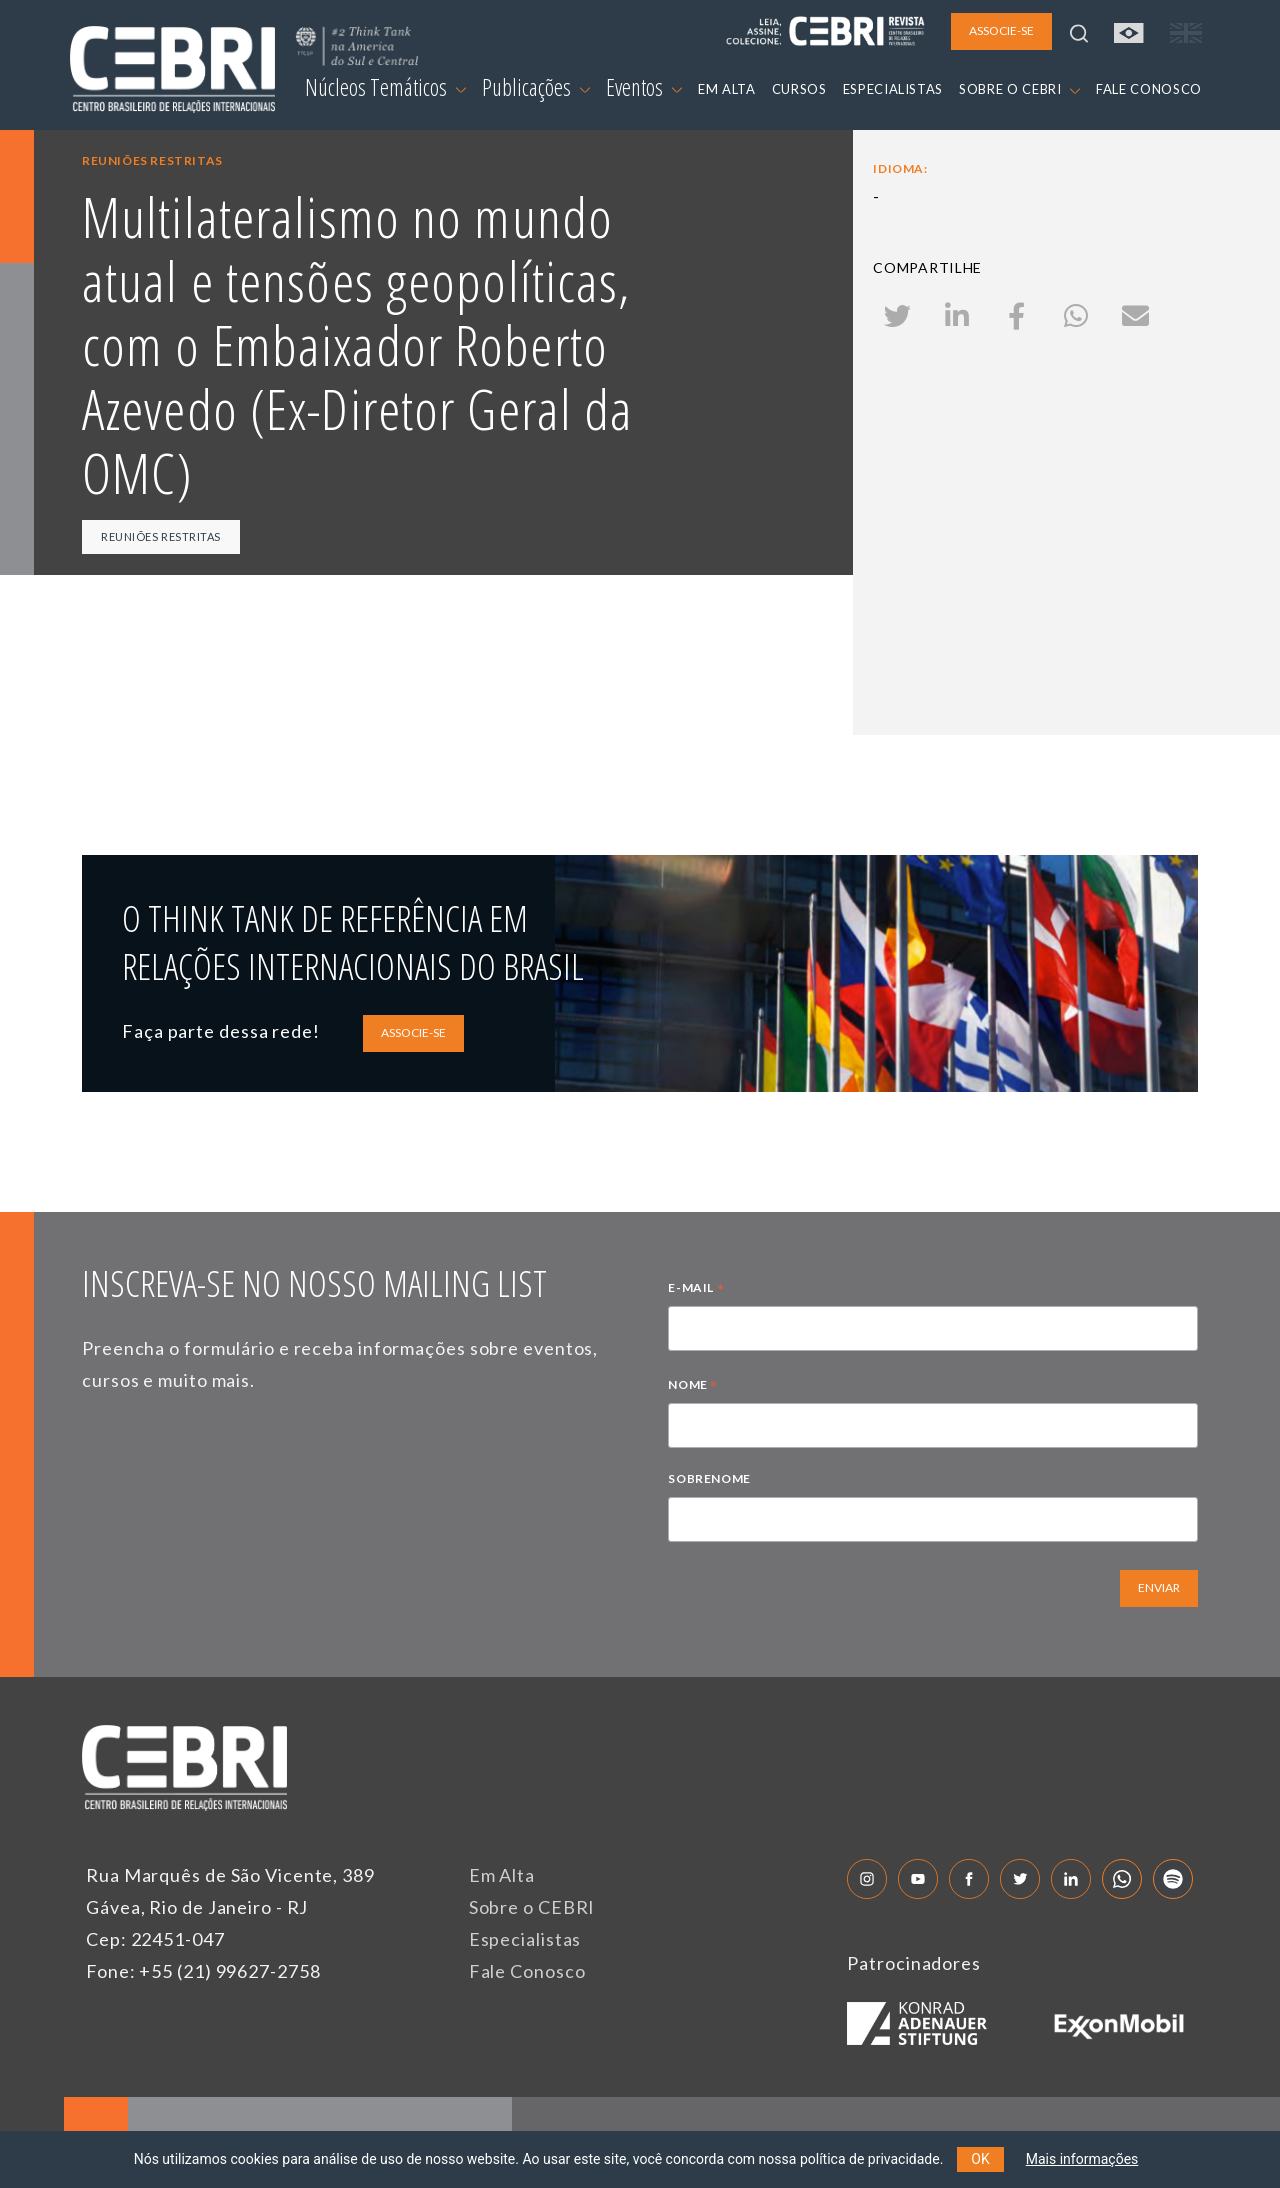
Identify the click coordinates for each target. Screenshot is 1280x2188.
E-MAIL (696, 1290)
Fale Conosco (527, 1971)
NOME (693, 1387)
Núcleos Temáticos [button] (385, 87)
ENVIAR (1159, 1587)
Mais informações (1082, 2159)
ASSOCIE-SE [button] (1001, 30)
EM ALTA (727, 89)
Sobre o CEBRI (532, 1907)
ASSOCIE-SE (413, 1032)
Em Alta (502, 1875)
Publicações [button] (536, 87)
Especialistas (525, 1939)
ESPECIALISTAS (893, 89)
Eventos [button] (644, 87)
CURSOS (799, 89)
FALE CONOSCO (1149, 89)
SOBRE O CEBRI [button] (1019, 89)
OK (980, 2159)
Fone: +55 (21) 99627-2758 (203, 1971)
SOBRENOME (709, 1478)
